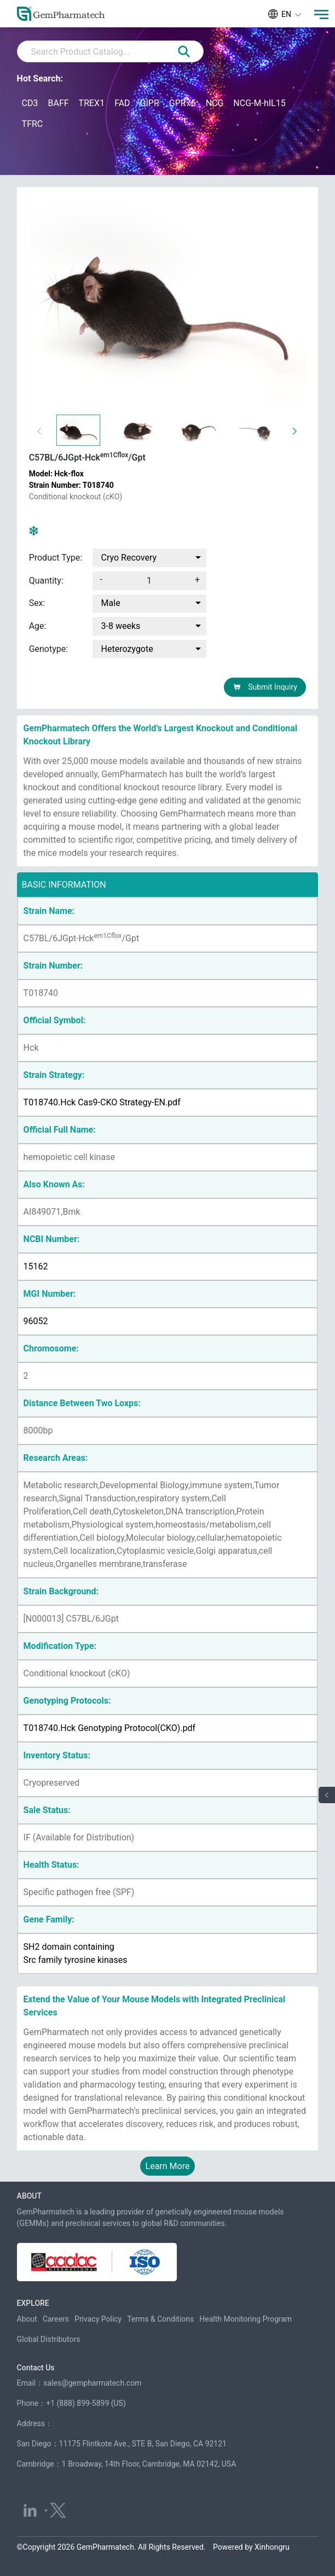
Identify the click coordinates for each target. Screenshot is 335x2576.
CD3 (30, 103)
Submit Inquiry (265, 687)
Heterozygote (127, 649)
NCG (215, 103)
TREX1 (92, 103)
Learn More (168, 2166)
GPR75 (182, 103)
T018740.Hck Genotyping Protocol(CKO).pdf (110, 1728)
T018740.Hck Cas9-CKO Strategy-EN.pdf (102, 1102)
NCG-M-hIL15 (259, 103)
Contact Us (36, 2367)
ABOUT (29, 2196)
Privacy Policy (98, 2319)
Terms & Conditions (160, 2319)
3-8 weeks (121, 626)
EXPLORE (33, 2303)
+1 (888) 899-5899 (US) (86, 2403)
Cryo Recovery (129, 557)
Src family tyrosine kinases (76, 1960)
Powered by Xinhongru (251, 2547)
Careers (56, 2319)
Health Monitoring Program (245, 2319)
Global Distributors (48, 2339)
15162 (36, 1266)
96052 (36, 1321)
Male (110, 603)
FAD (122, 103)
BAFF (58, 103)
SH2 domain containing (69, 1947)
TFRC (32, 124)
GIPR (149, 103)
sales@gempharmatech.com (92, 2383)
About (27, 2319)
